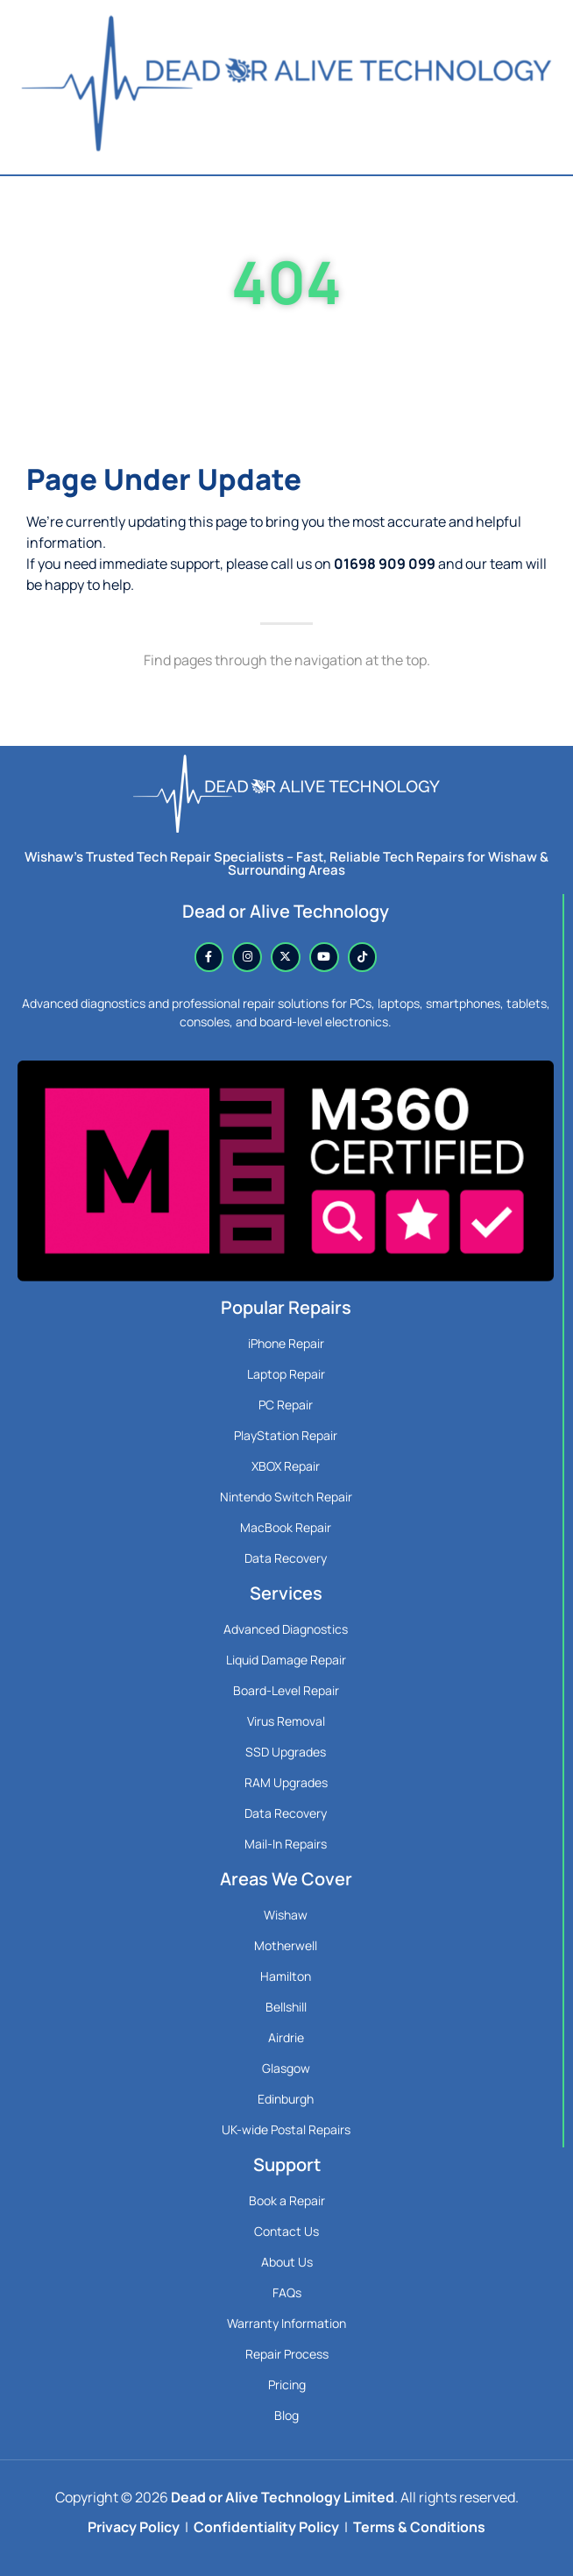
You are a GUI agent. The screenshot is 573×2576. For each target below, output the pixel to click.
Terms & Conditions (419, 2527)
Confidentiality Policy (266, 2527)
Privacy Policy (134, 2527)
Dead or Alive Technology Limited (282, 2497)
